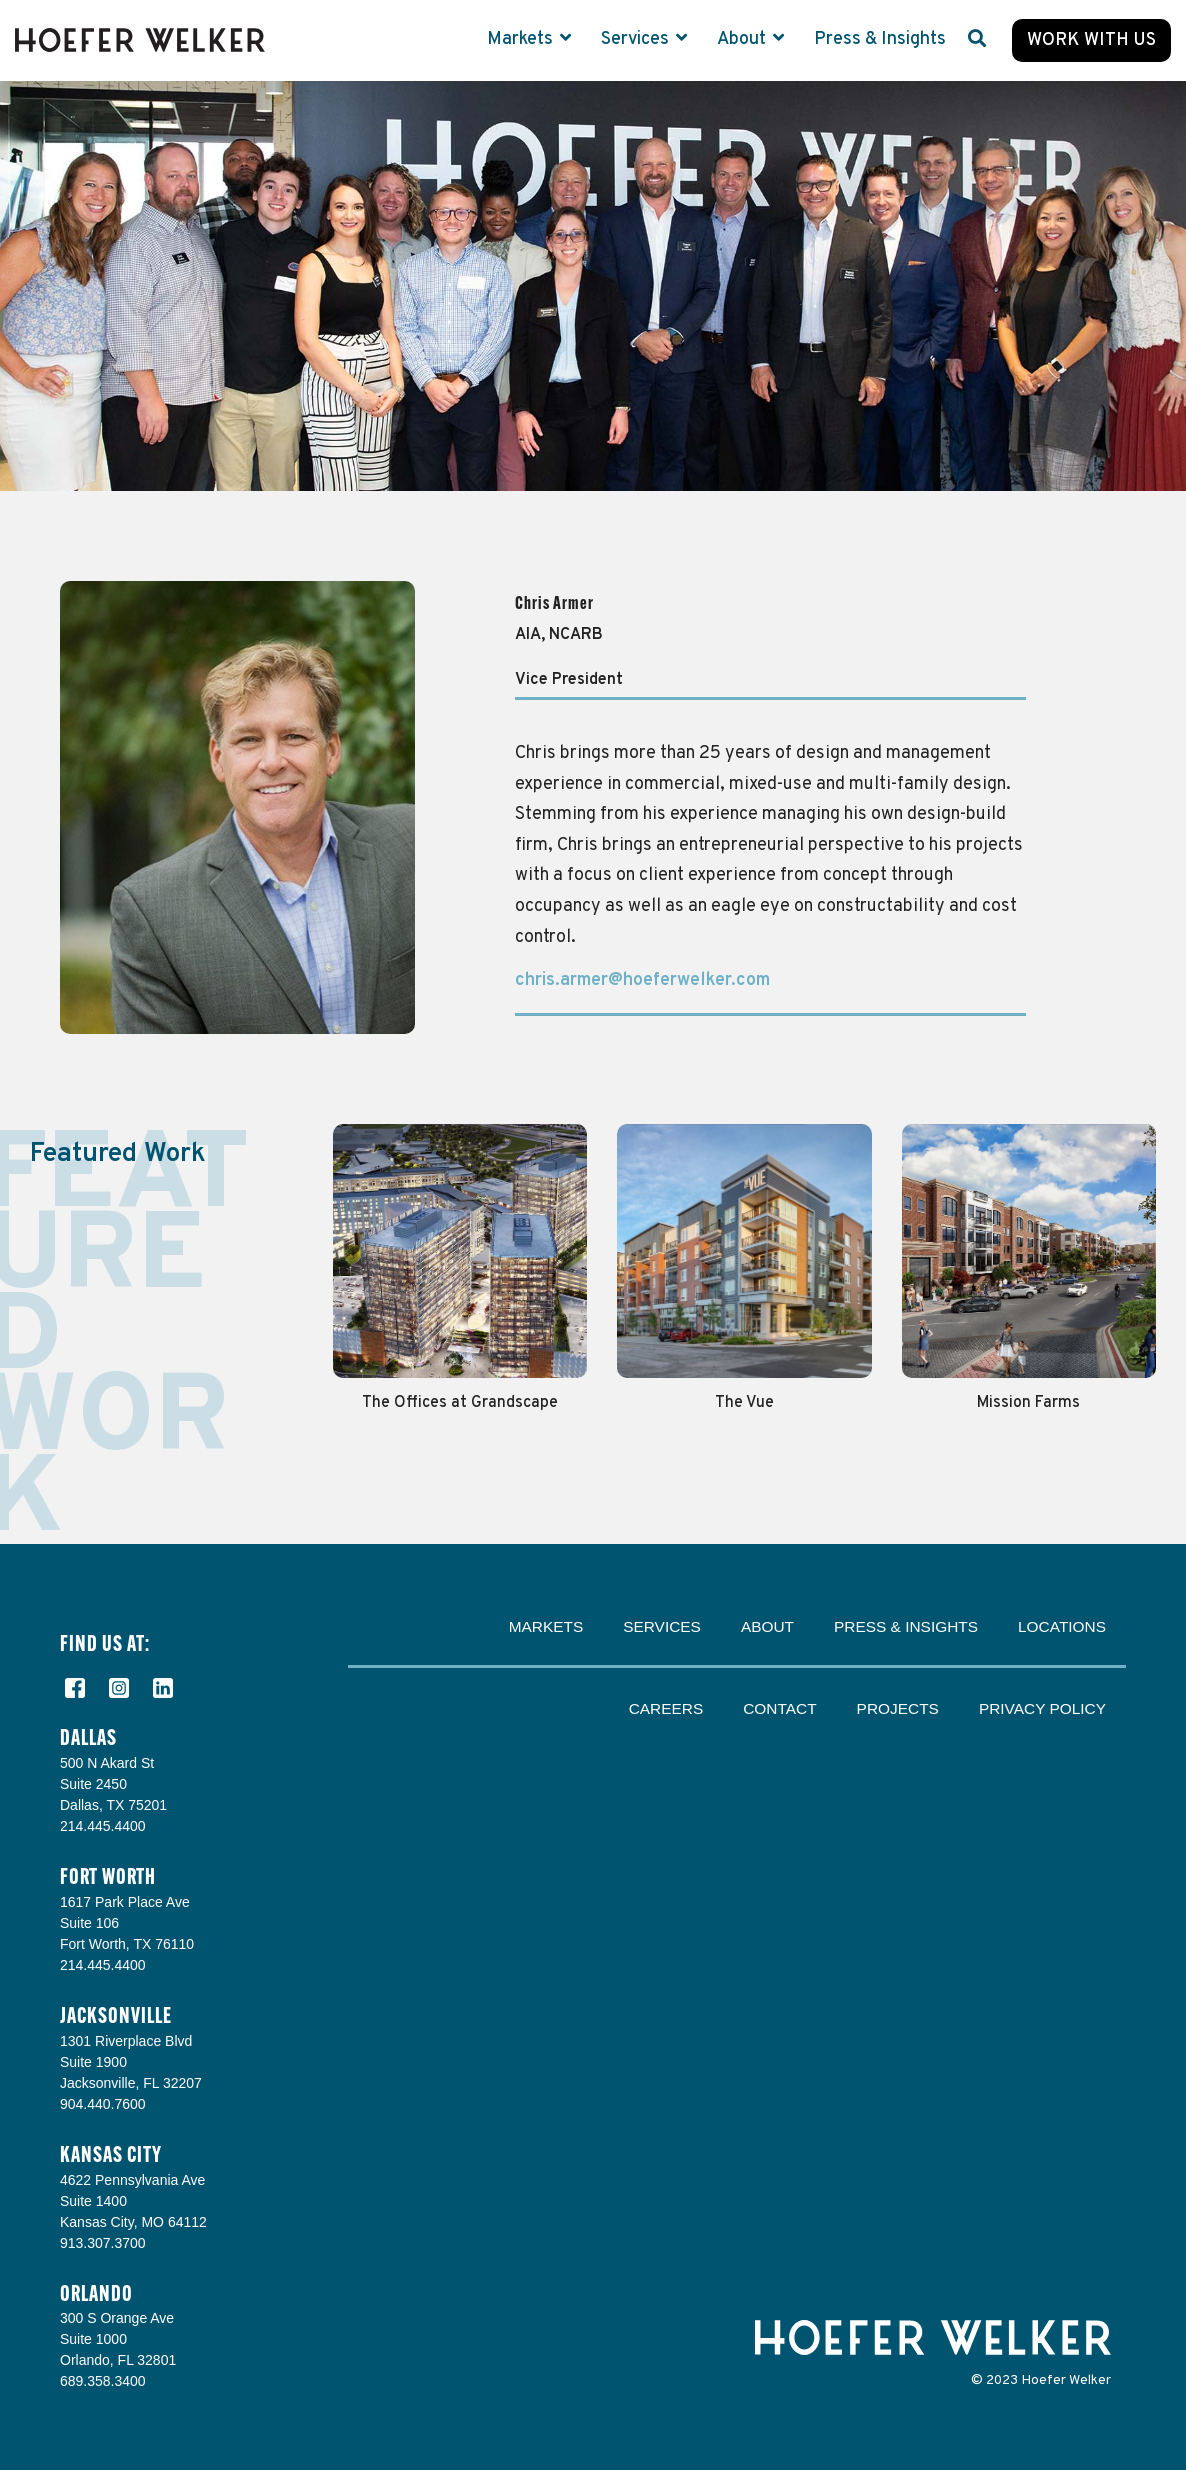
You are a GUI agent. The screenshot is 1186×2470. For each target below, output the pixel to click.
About (743, 39)
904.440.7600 (103, 2104)
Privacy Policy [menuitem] (1042, 1708)
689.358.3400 (103, 2381)
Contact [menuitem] (779, 1708)
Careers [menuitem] (666, 1708)
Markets (522, 39)
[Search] (977, 40)
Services (637, 39)
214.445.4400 (103, 1826)
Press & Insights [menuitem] (906, 1626)
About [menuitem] (767, 1626)
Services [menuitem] (662, 1626)
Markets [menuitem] (546, 1626)
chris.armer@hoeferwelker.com (642, 980)
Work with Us (1091, 40)
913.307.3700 (103, 2243)
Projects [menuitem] (898, 1708)
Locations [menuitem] (1062, 1626)
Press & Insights (880, 39)
